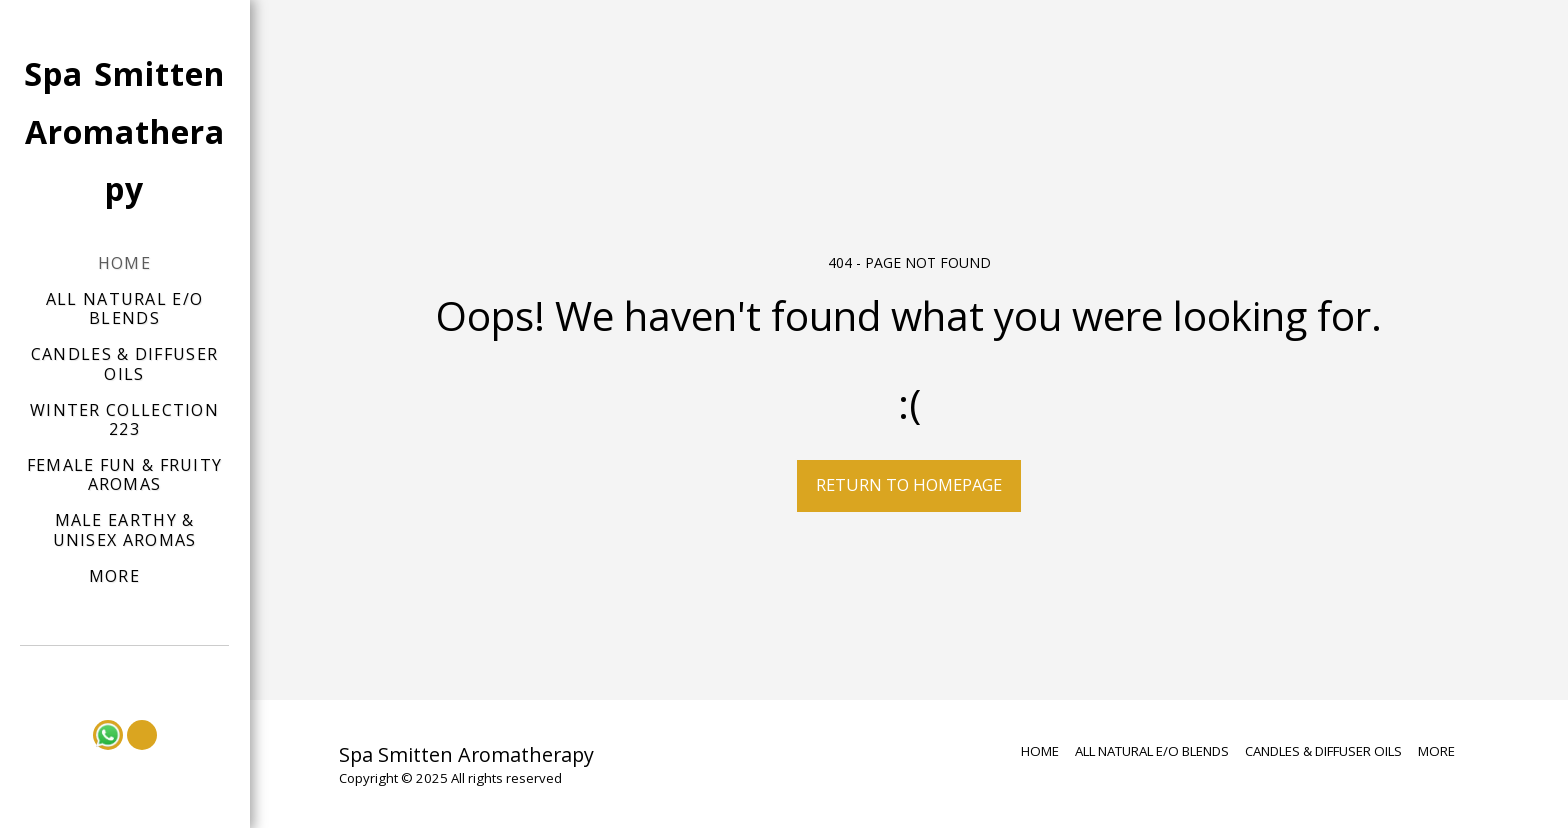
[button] (125, 673)
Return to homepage (909, 484)
